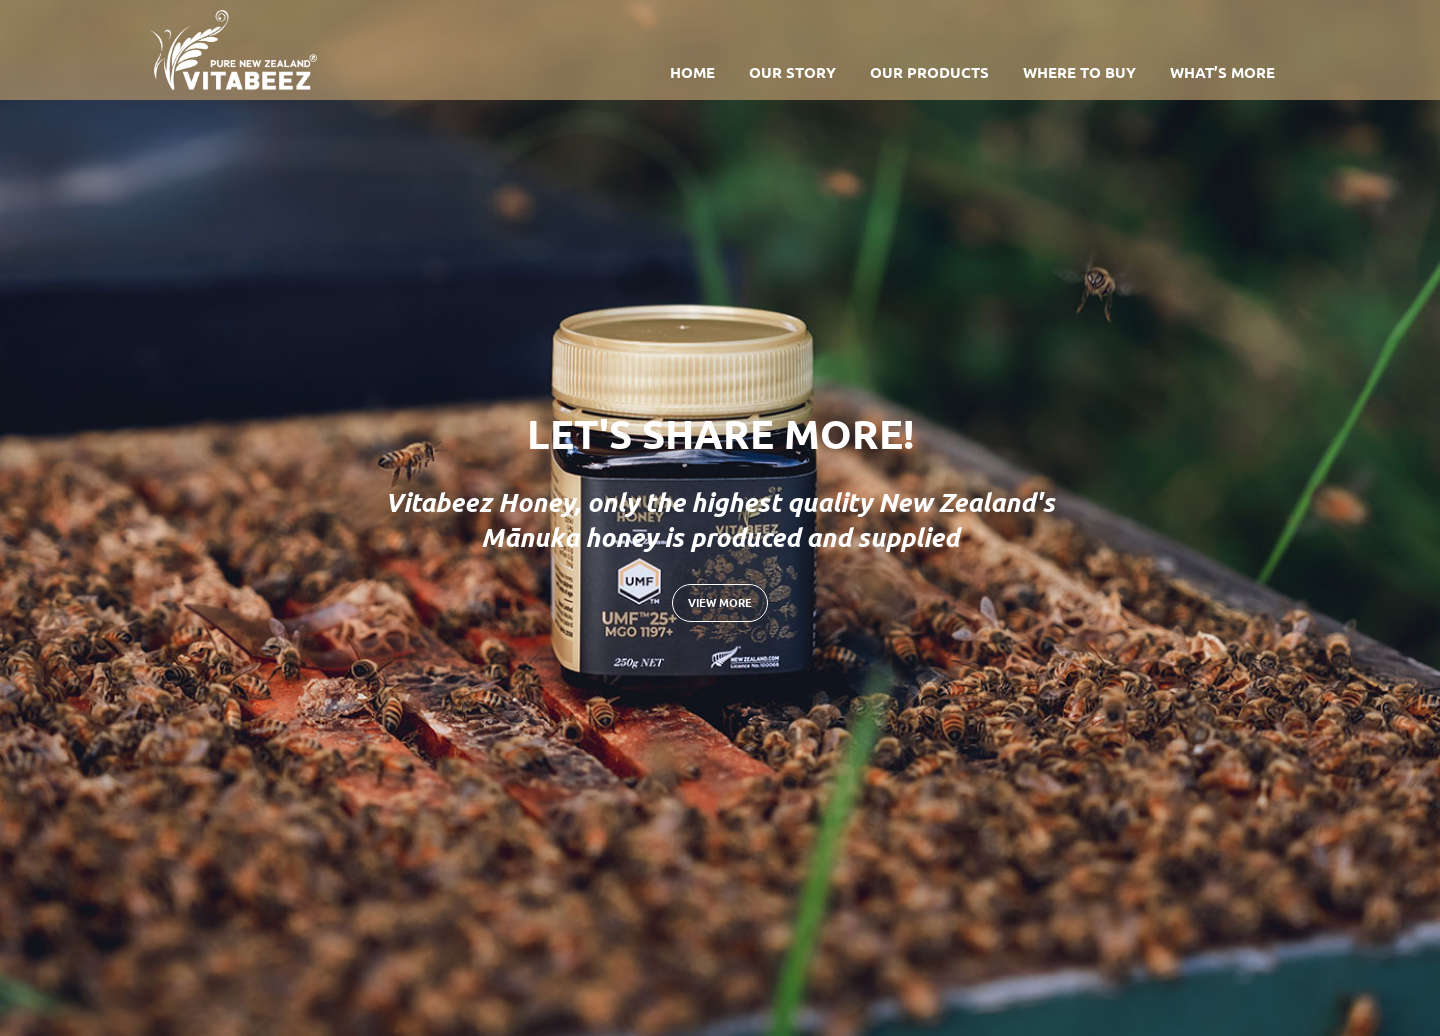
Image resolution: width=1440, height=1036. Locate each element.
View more (720, 602)
